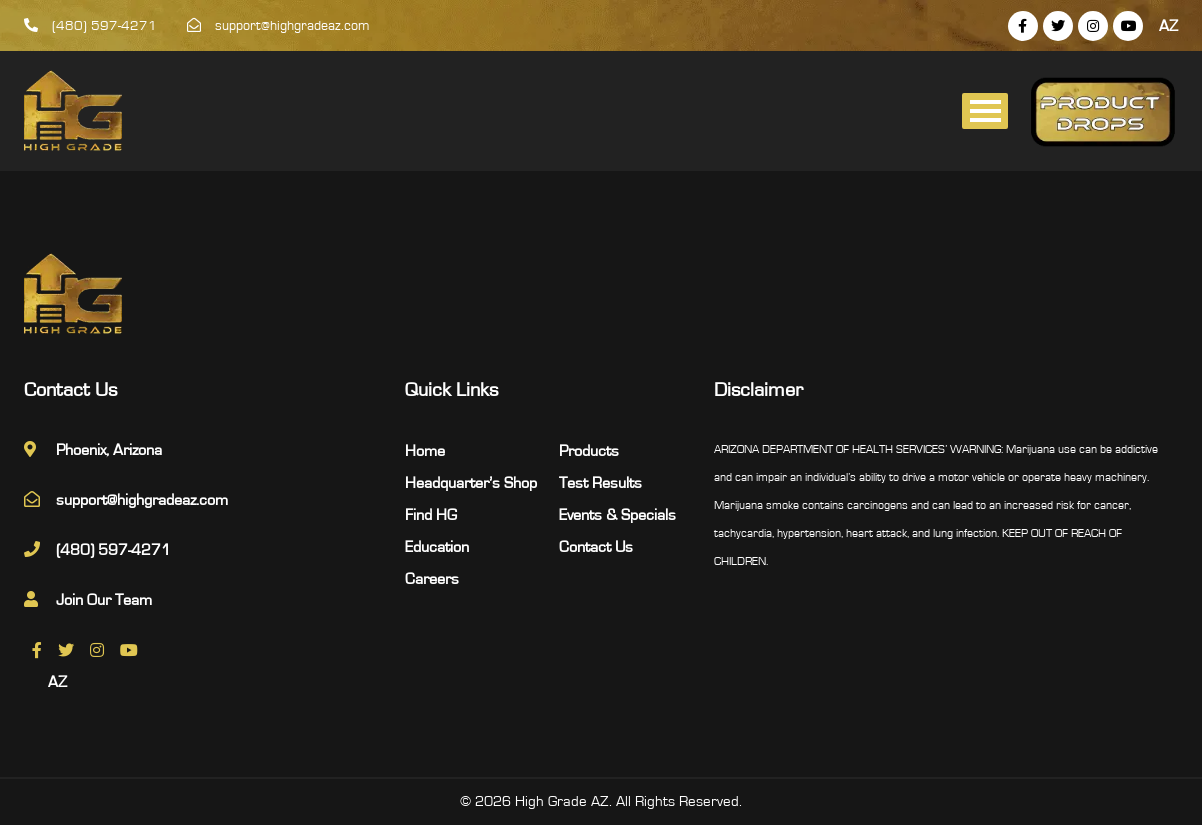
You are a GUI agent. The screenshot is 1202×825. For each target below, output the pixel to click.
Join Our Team (104, 600)
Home (425, 451)
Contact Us (596, 547)
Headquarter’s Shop (471, 483)
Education (437, 547)
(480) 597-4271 (90, 26)
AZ (1168, 26)
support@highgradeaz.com (278, 26)
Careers (432, 579)
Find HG (431, 515)
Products (589, 451)
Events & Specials (617, 515)
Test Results (600, 483)
